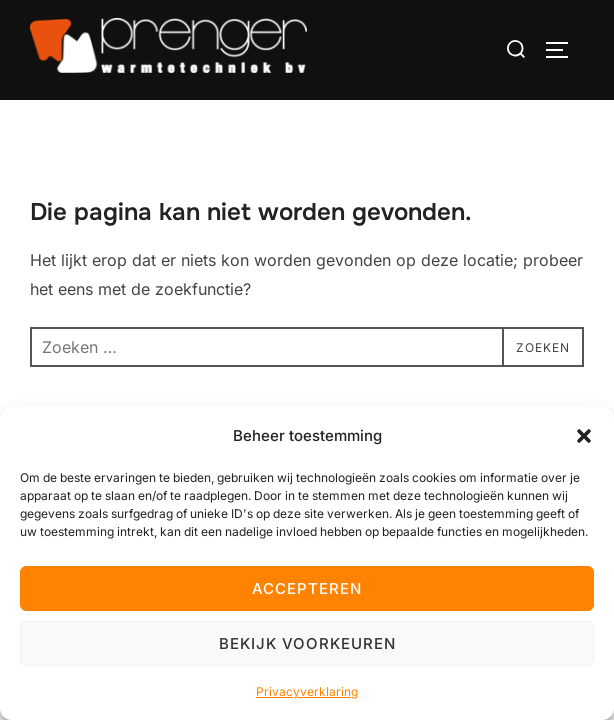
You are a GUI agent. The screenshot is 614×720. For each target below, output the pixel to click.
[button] (584, 436)
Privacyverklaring (307, 691)
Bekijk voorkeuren (307, 643)
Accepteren (307, 588)
